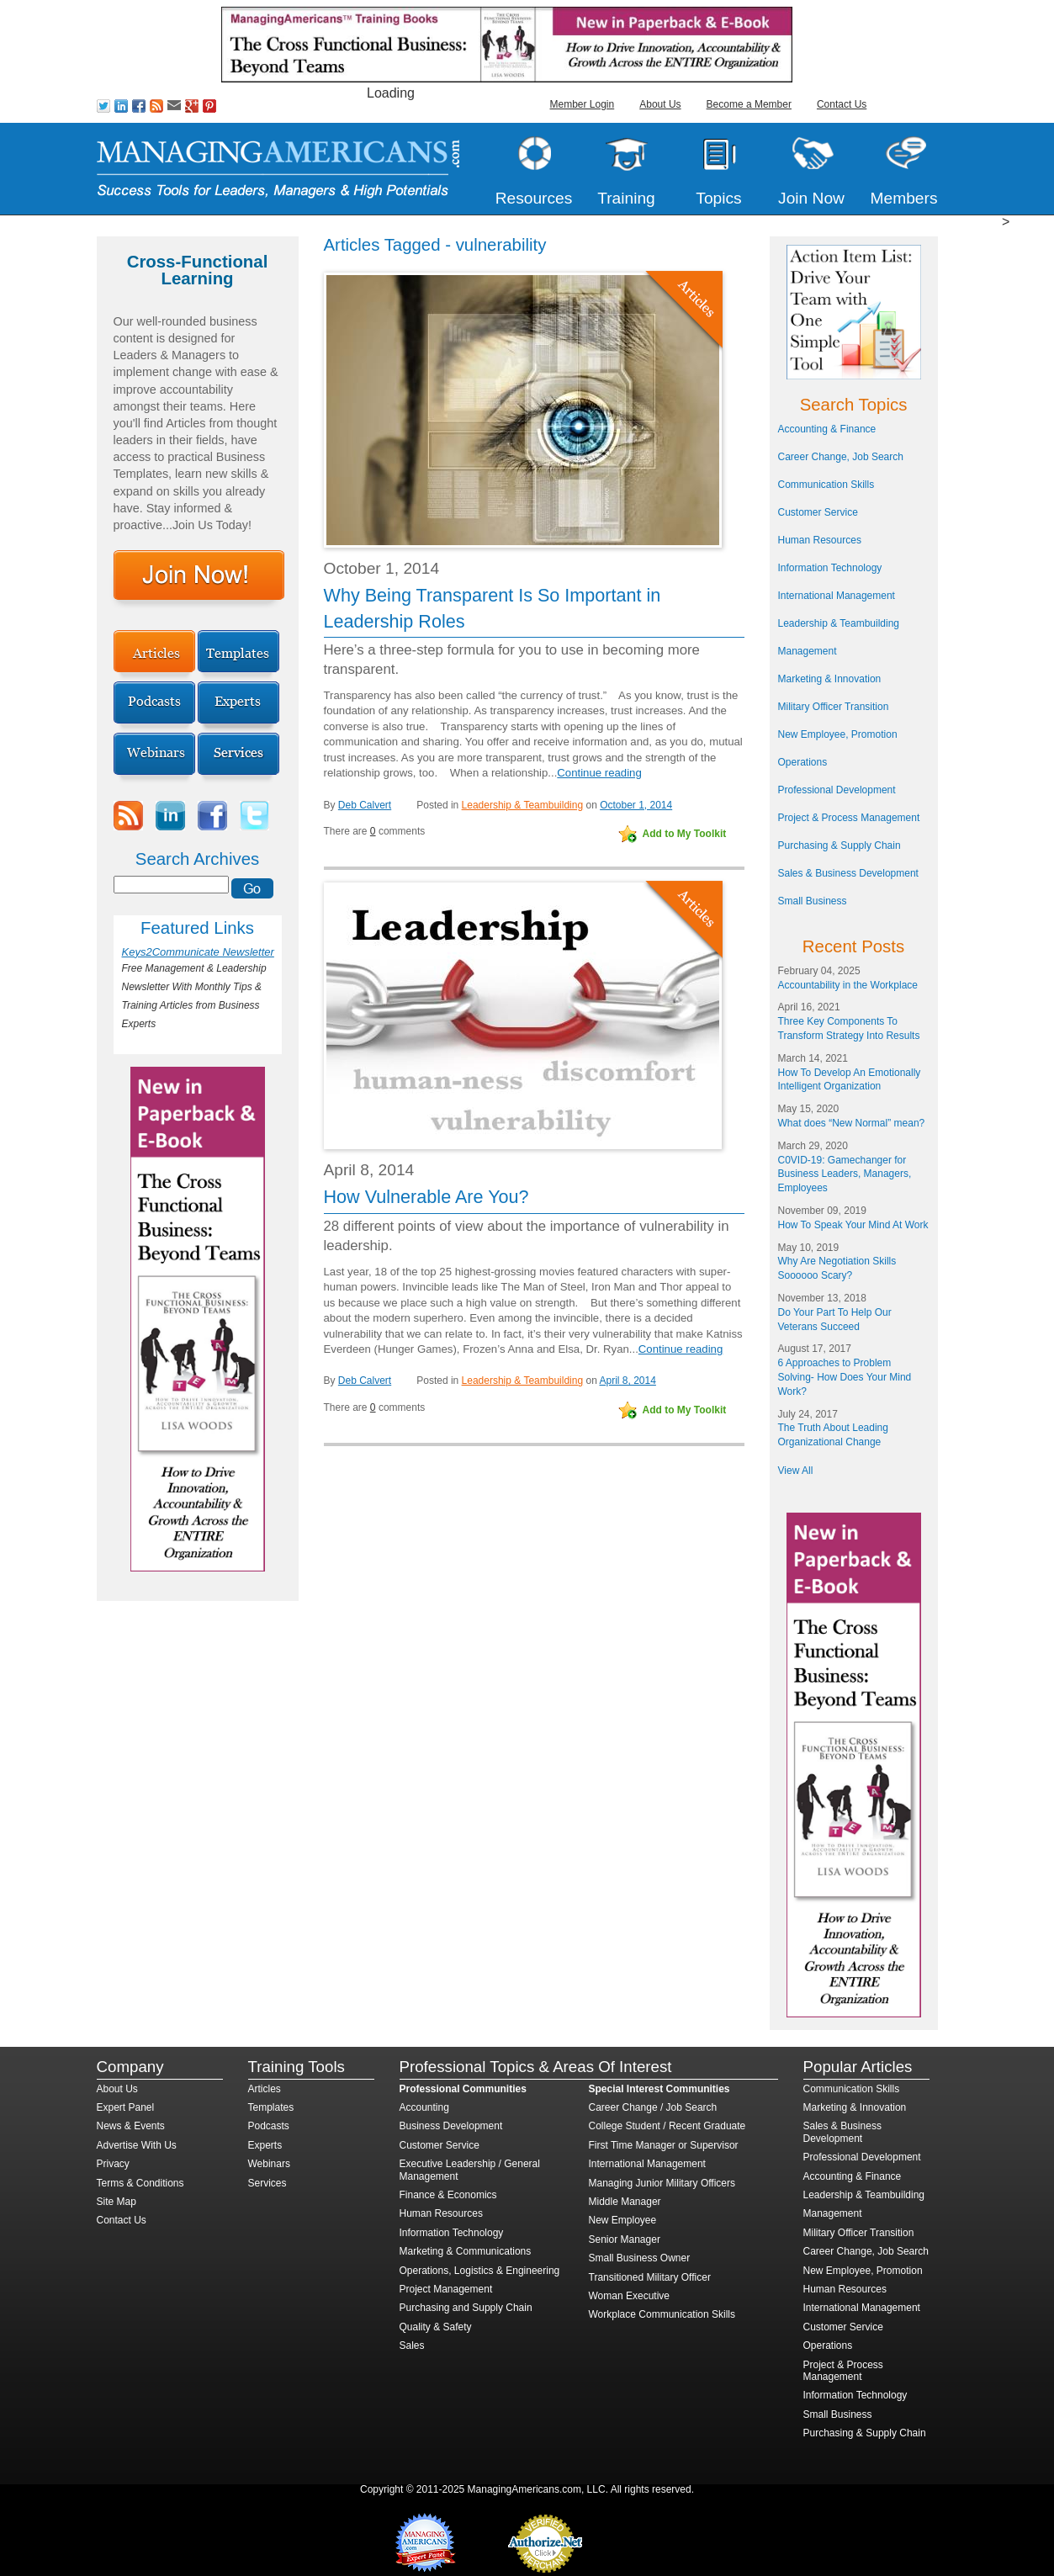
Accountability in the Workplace (848, 985)
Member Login (582, 104)
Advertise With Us (137, 2145)
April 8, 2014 (627, 1380)
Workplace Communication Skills (662, 2314)
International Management (836, 596)
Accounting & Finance (827, 429)
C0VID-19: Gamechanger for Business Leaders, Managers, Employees (845, 1174)
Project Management (446, 2289)
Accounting (424, 2107)
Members (904, 198)
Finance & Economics (448, 2195)
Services (267, 2183)
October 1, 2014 (636, 805)
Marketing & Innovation (830, 679)
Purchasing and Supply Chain (466, 2308)
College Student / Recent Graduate (667, 2126)
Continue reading (599, 772)
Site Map (116, 2202)
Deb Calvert (364, 805)
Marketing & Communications (466, 2251)
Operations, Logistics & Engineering (480, 2271)
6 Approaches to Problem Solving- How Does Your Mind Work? (845, 1377)
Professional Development (837, 790)
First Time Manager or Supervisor (664, 2145)
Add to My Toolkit (685, 834)
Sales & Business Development (848, 873)
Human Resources (819, 540)
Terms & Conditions (140, 2183)
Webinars (269, 2164)
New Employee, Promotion (838, 734)
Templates (271, 2107)
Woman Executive (629, 2296)
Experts (265, 2145)
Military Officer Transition (833, 707)
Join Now (811, 198)
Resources (534, 198)
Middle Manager (625, 2202)
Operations (803, 762)
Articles (264, 2089)
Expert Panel (126, 2107)
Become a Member (749, 104)
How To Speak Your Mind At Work (853, 1225)
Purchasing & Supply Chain (839, 845)
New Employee (623, 2220)
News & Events (131, 2126)
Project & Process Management (849, 818)
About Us (660, 104)
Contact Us (841, 104)
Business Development (451, 2126)
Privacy (113, 2164)
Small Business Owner (640, 2258)
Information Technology (830, 568)
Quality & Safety (436, 2327)
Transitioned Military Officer (650, 2277)
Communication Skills (826, 484)
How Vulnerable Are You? (426, 1196)
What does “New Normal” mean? (851, 1123)
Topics (718, 198)
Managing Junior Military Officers (662, 2183)
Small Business (812, 901)
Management (807, 651)
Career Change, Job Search (840, 457)
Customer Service (818, 512)
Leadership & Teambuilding (523, 805)
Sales (412, 2345)
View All (795, 1470)
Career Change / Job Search (653, 2107)
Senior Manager (624, 2239)
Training (626, 198)
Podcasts (268, 2126)
